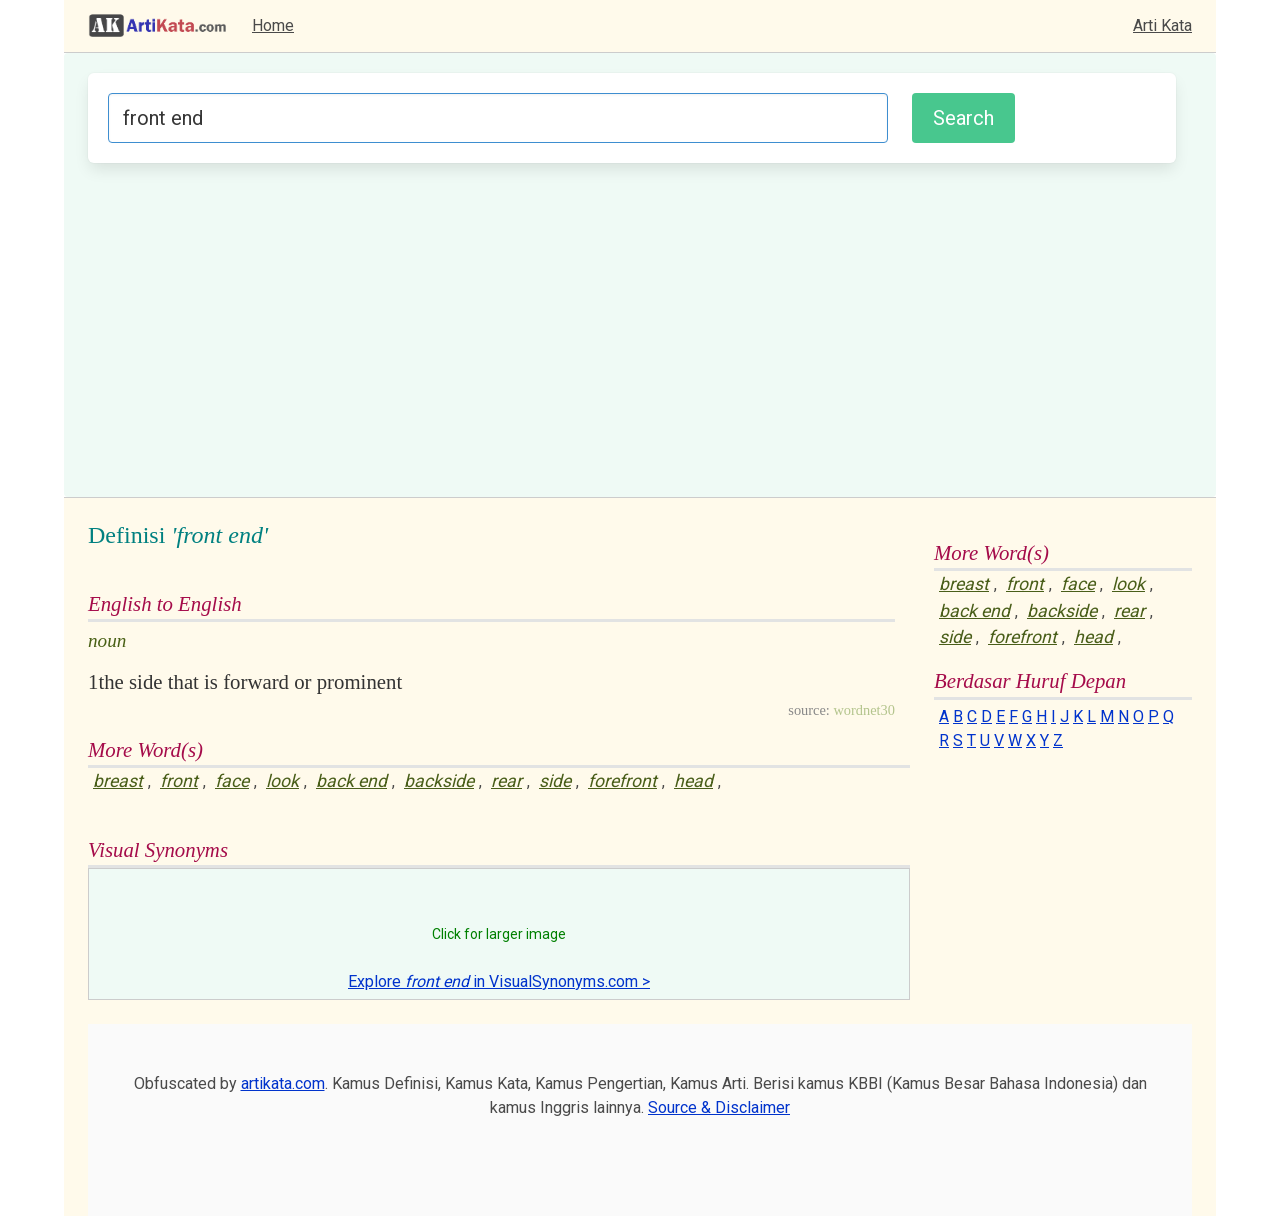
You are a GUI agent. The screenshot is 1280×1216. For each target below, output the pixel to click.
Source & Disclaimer (719, 1107)
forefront (622, 781)
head (693, 781)
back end (351, 781)
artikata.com (283, 1083)
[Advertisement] (632, 327)
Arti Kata (1162, 25)
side (555, 781)
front (179, 781)
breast (118, 781)
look (282, 781)
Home (273, 25)
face (232, 781)
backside (439, 781)
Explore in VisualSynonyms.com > (499, 981)
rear (506, 781)
